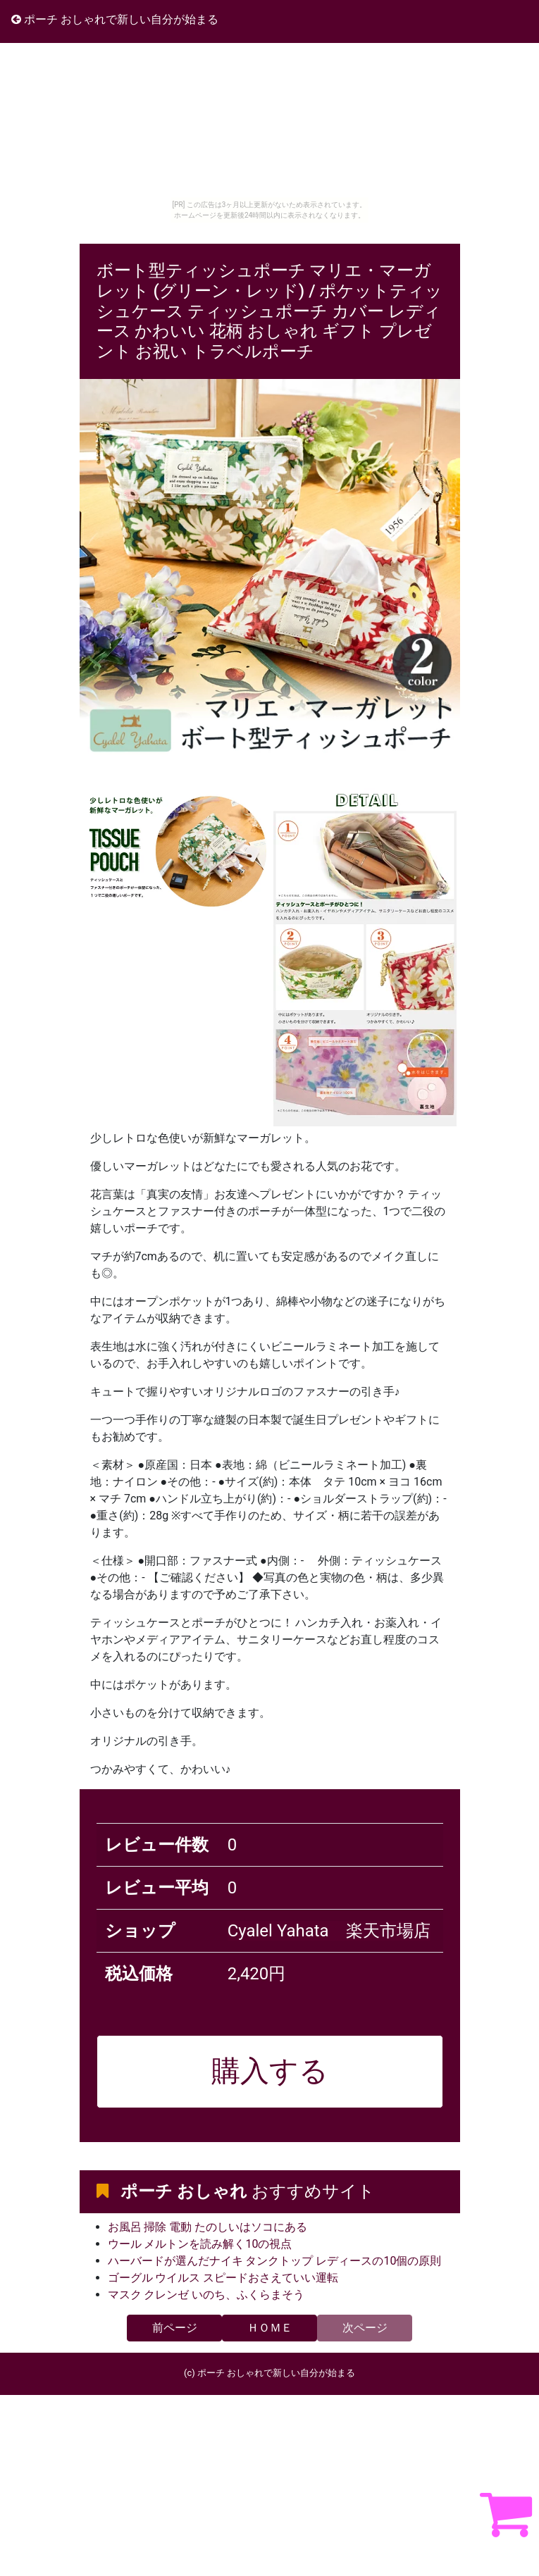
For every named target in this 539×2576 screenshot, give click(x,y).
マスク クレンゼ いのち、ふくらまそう (206, 2294)
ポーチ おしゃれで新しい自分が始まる (114, 19)
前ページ (174, 2327)
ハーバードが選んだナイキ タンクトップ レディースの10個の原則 (275, 2260)
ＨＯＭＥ (269, 2327)
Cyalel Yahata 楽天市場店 (329, 1931)
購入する (269, 2071)
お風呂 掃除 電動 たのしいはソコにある (208, 2227)
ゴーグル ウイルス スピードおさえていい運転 (223, 2277)
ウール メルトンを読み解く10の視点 (200, 2244)
